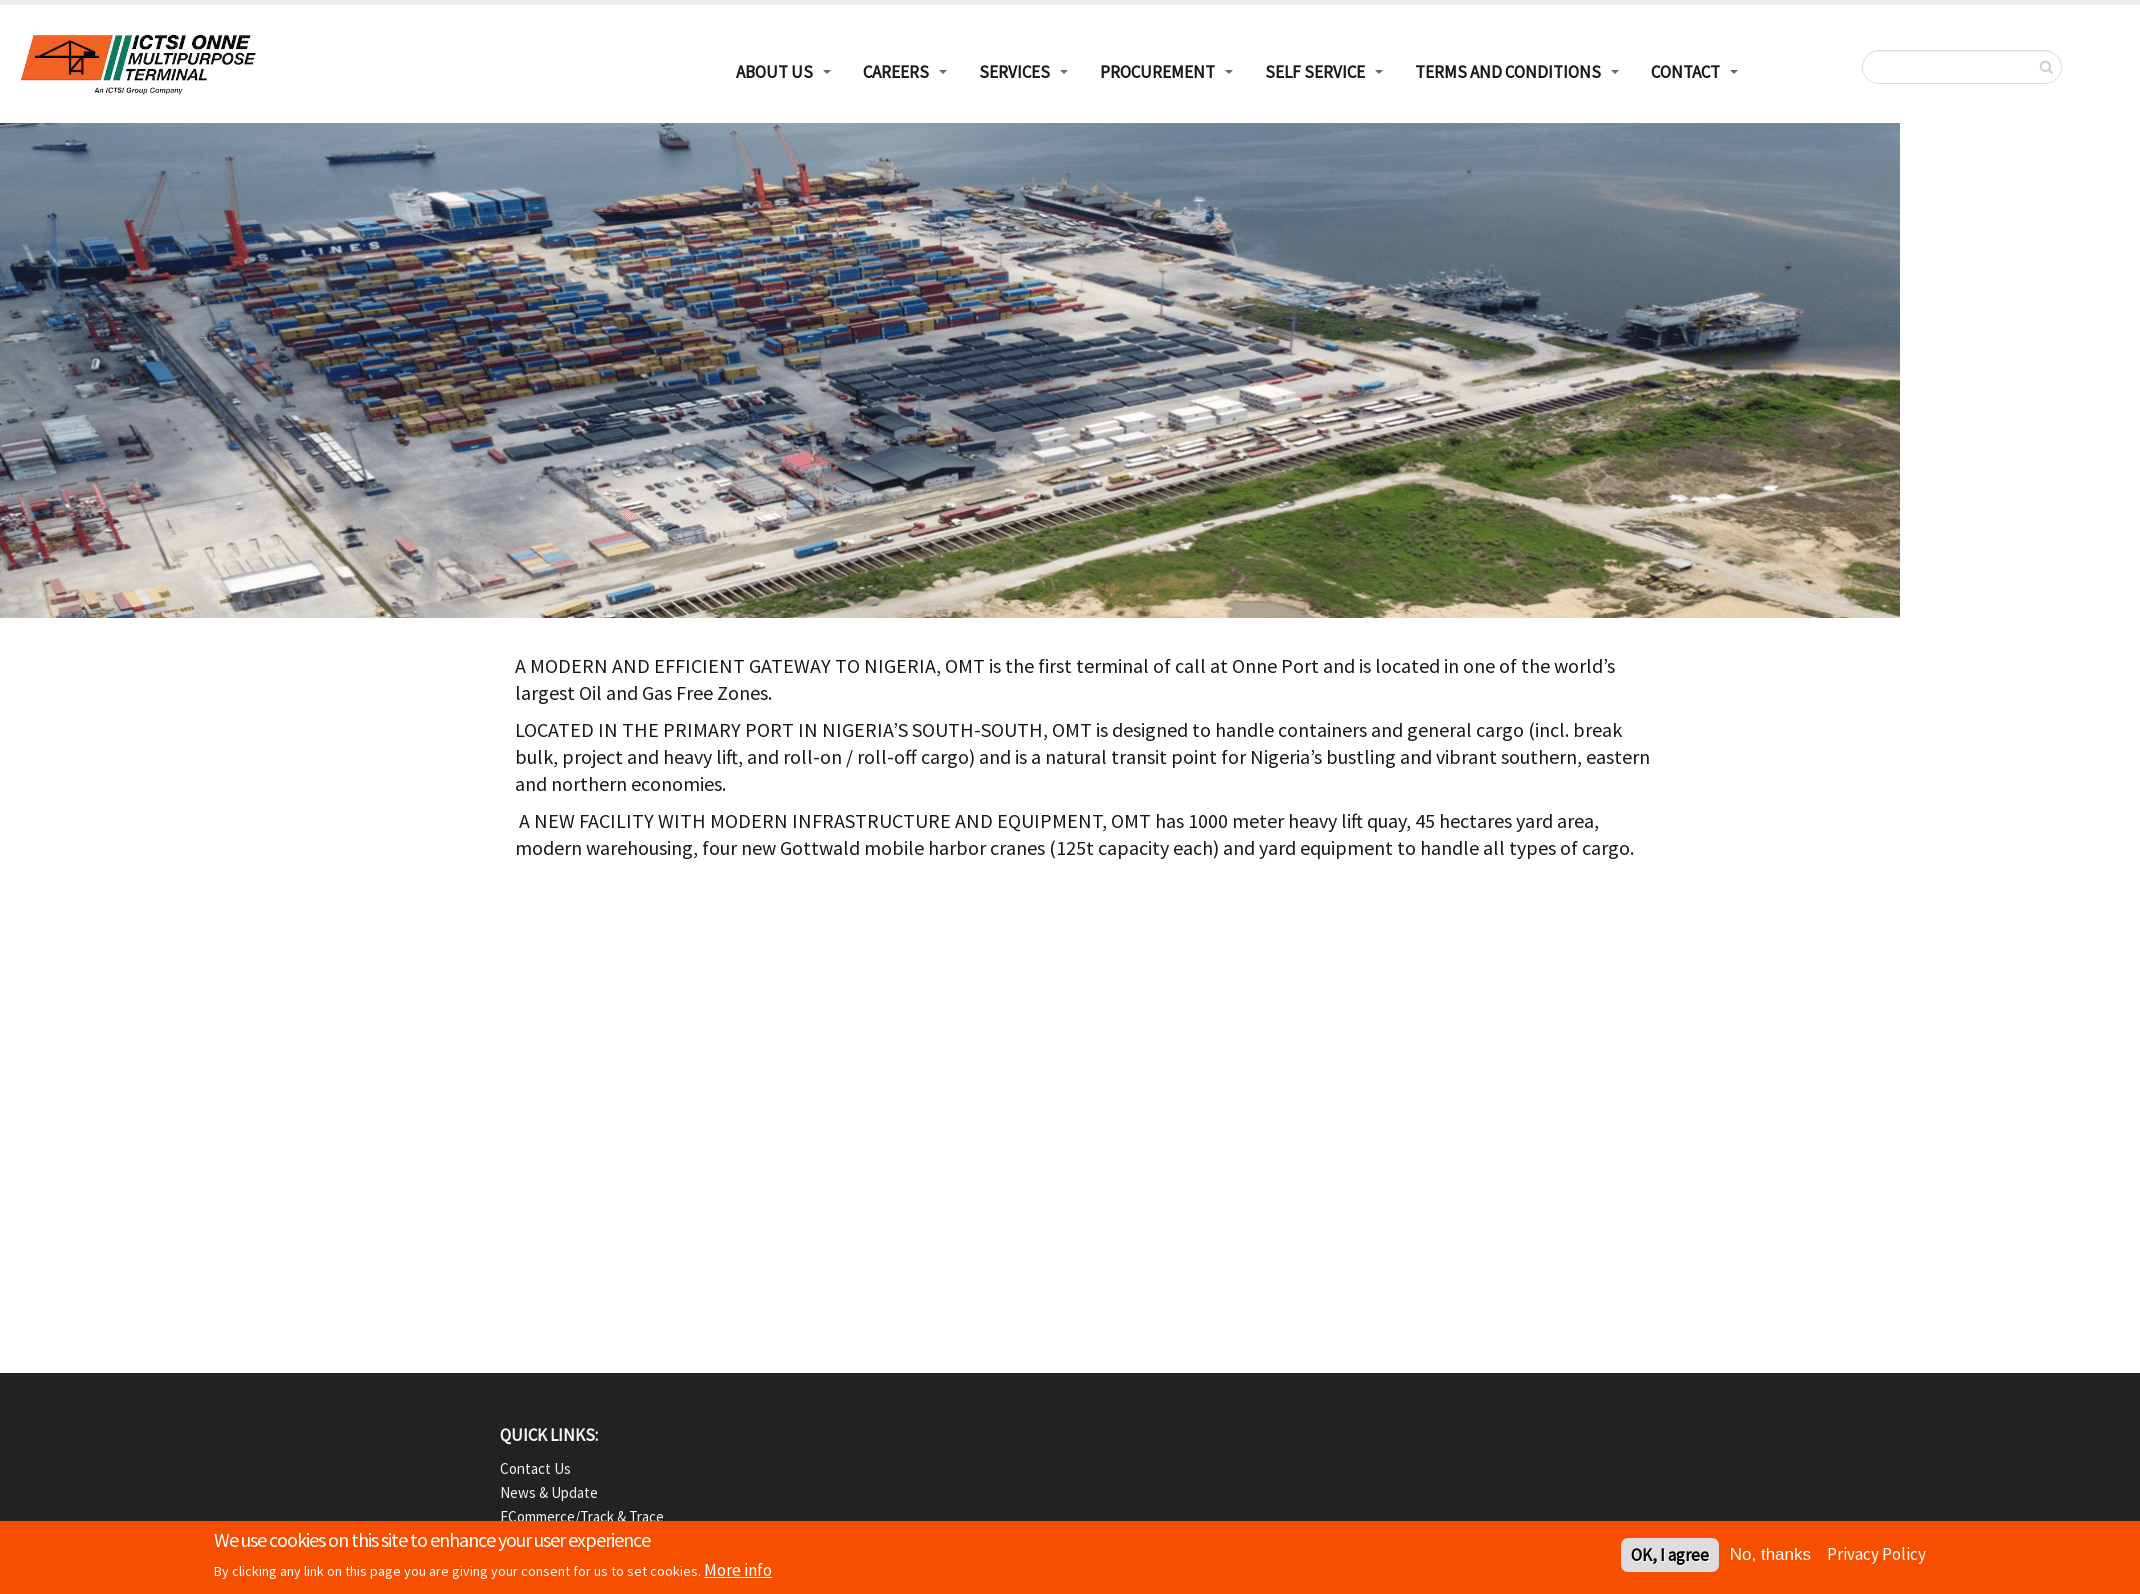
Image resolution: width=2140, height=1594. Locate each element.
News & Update (549, 1492)
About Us (774, 72)
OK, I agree (1670, 1557)
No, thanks (1770, 1556)
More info (738, 1572)
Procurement (1157, 72)
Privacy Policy (1876, 1556)
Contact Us (535, 1468)
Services (1014, 72)
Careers (896, 72)
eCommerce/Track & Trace (582, 1516)
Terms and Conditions (1508, 72)
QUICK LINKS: (549, 1435)
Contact (1685, 72)
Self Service (1315, 72)
